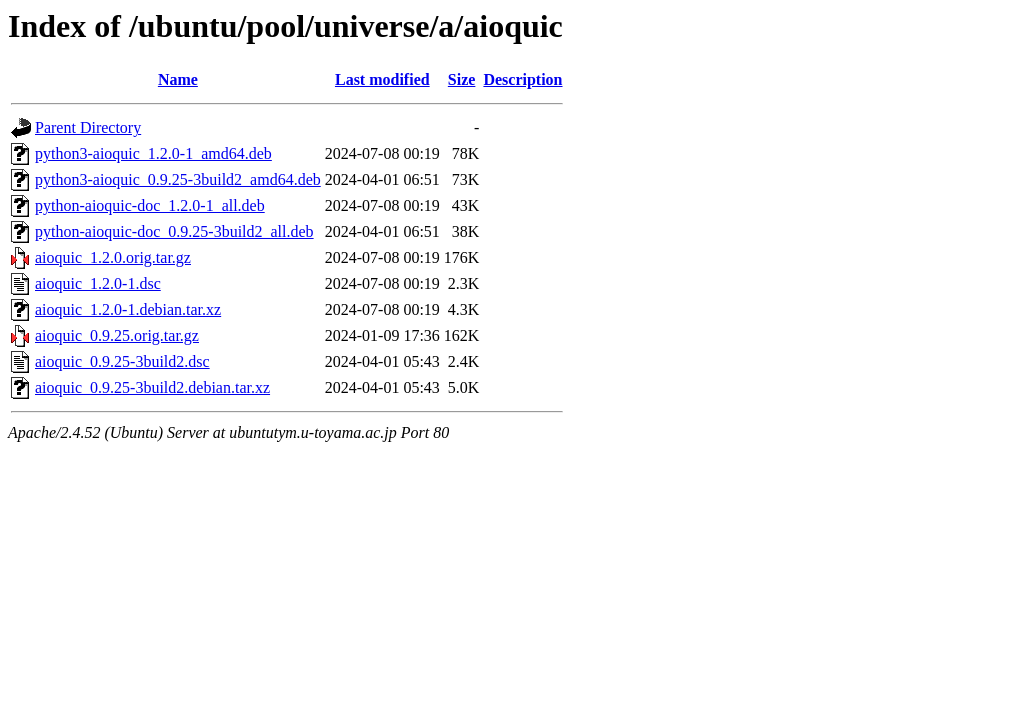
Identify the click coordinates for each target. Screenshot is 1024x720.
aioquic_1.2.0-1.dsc (98, 283)
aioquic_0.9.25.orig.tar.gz (117, 335)
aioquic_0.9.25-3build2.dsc (122, 361)
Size (462, 79)
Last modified (382, 79)
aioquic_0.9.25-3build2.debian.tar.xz (152, 387)
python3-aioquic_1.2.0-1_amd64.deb (153, 153)
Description (522, 79)
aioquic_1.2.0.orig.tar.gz (113, 257)
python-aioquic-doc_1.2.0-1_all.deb (150, 205)
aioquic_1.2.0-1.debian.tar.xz (128, 309)
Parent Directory (88, 127)
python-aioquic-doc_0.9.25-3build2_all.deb (174, 231)
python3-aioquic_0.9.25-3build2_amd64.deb (178, 179)
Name (178, 79)
